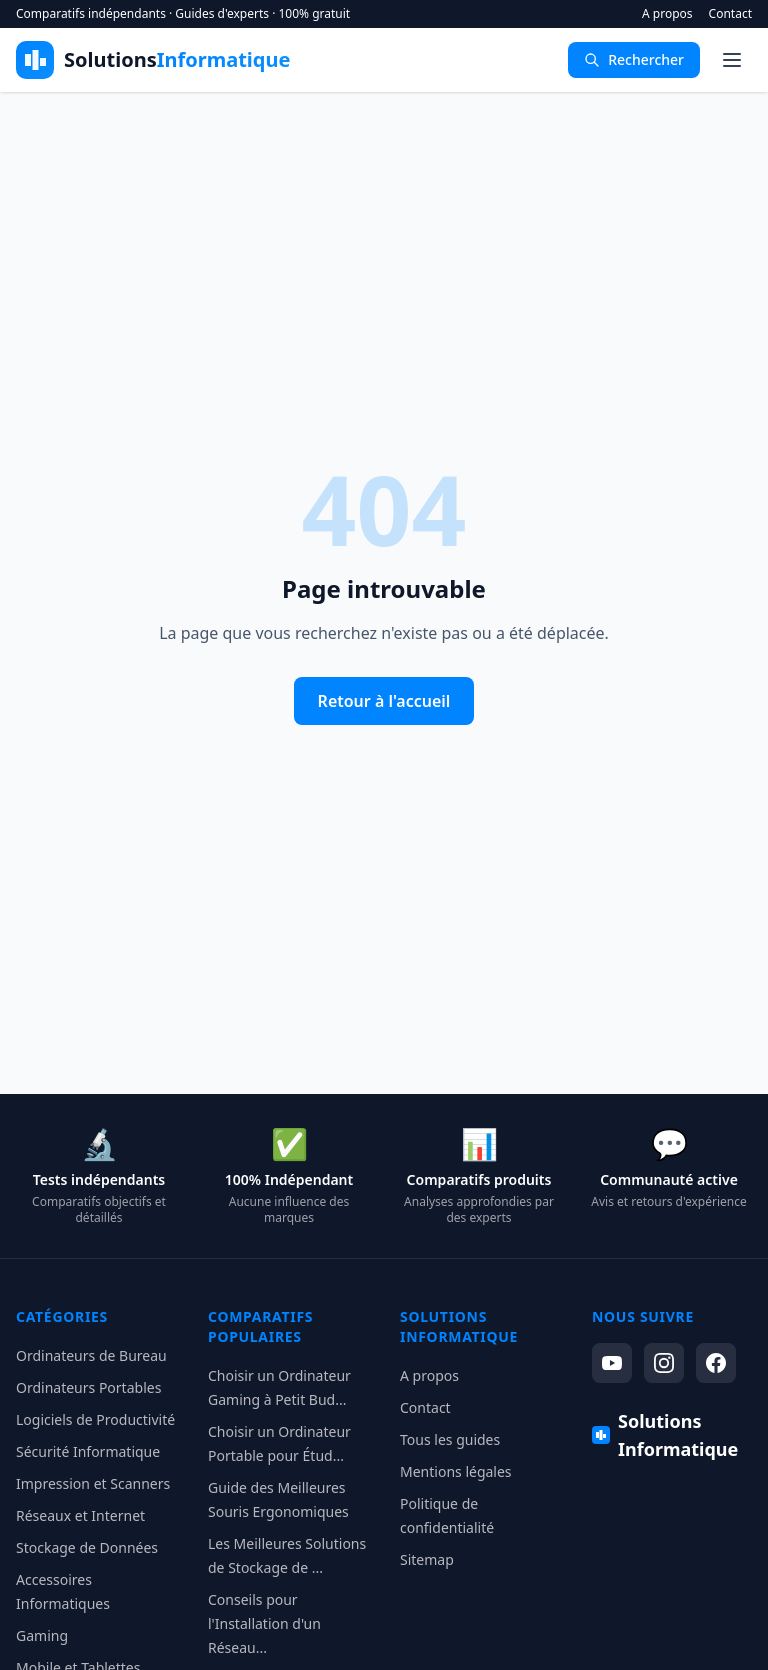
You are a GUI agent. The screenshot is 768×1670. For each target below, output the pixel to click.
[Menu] (732, 60)
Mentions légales (456, 1471)
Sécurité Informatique (88, 1451)
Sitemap (427, 1559)
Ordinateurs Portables (88, 1387)
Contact (730, 14)
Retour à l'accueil (384, 701)
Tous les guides (450, 1439)
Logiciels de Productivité (95, 1419)
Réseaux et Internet (80, 1515)
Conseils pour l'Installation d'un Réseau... (264, 1623)
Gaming (42, 1635)
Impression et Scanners (93, 1483)
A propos (667, 14)
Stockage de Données (87, 1547)
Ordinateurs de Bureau (91, 1355)
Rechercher (634, 59)
